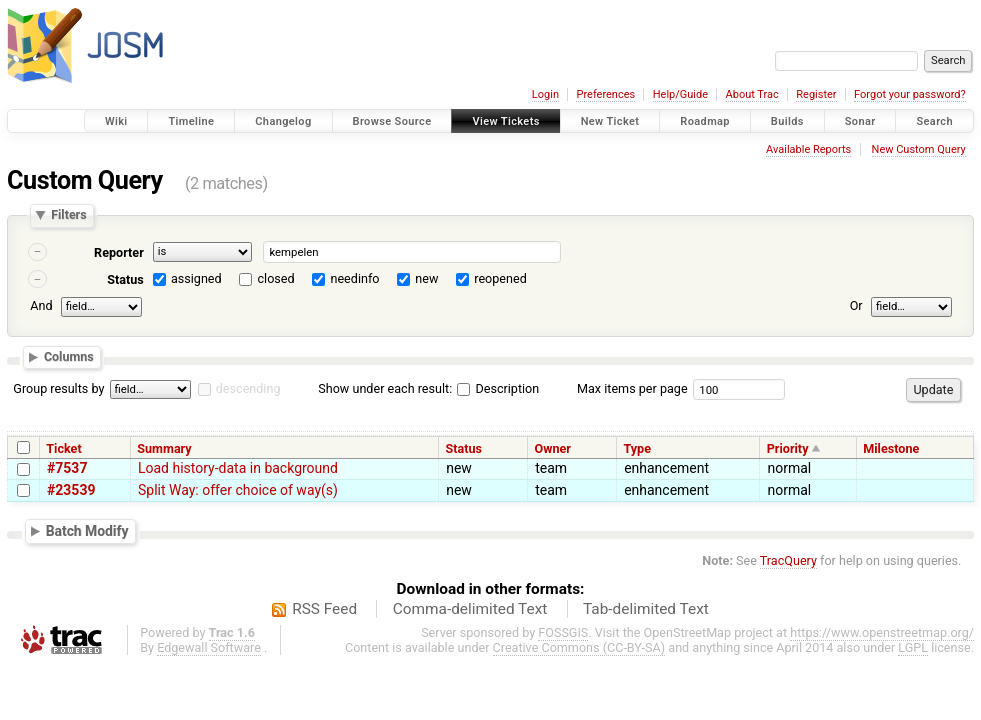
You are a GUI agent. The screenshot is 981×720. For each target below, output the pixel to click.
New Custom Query (919, 149)
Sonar (860, 121)
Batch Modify (87, 531)
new (426, 278)
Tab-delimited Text (646, 609)
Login (545, 94)
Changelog (283, 121)
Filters (68, 215)
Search (934, 121)
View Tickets (505, 121)
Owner (553, 448)
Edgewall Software (209, 647)
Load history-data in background (238, 468)
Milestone (891, 448)
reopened (500, 278)
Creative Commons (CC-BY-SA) (579, 647)
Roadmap (705, 121)
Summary (164, 448)
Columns (69, 357)
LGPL (913, 647)
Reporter (119, 252)
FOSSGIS (563, 632)
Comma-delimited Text (470, 609)
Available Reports (808, 149)
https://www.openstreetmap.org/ (882, 632)
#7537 (67, 468)
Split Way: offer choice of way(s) (238, 490)
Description (498, 388)
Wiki (116, 121)
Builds (787, 121)
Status (125, 279)
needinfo (354, 278)
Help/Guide (680, 94)
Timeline (191, 121)
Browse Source (392, 121)
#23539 (71, 490)
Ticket (63, 448)
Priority (788, 448)
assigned (196, 278)
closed (276, 278)
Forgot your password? (910, 94)
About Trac (752, 94)
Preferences (605, 94)
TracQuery (788, 560)
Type (637, 448)
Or (856, 305)
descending (248, 388)
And (41, 305)
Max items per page (632, 388)
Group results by (58, 388)
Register (816, 94)
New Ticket (610, 121)
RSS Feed (324, 609)
